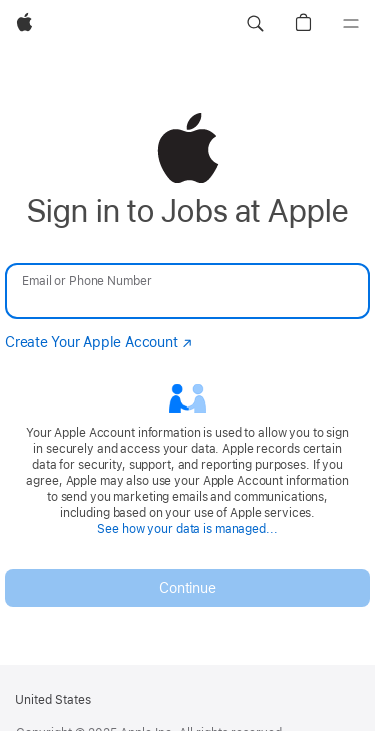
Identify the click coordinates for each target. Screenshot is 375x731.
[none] (187, 359)
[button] (255, 24)
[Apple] (24, 24)
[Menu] (351, 24)
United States (53, 700)
